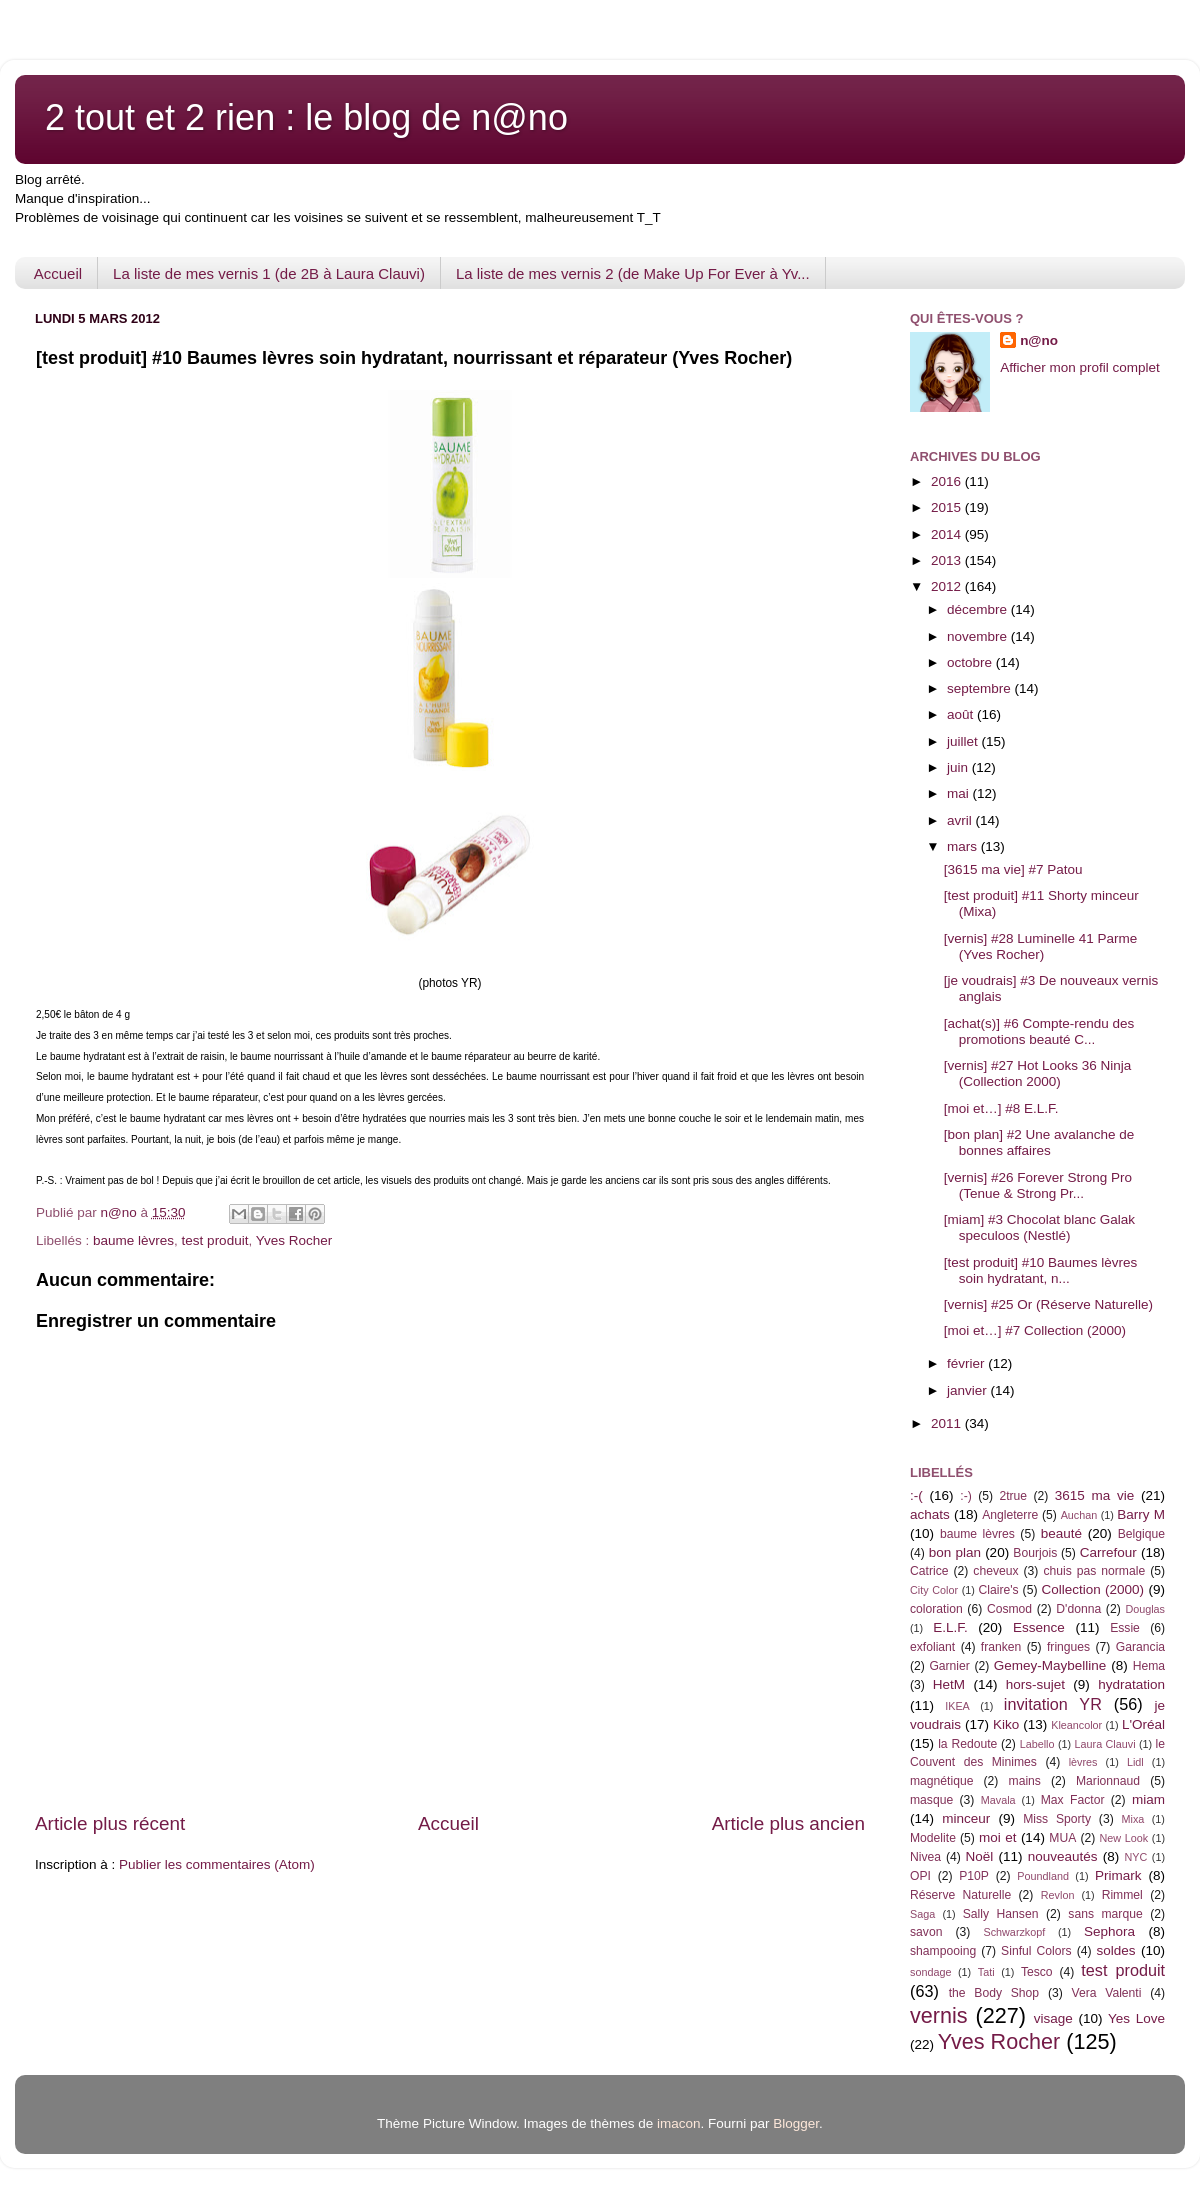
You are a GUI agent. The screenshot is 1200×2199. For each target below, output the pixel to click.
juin (959, 767)
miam (1148, 1799)
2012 (948, 586)
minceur (966, 1818)
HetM (949, 1684)
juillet (964, 741)
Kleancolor (1076, 1725)
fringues (1068, 1647)
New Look (1123, 1838)
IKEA (957, 1706)
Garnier (949, 1666)
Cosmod (1009, 1609)
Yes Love (1136, 2018)
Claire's (998, 1590)
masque (931, 1800)
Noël (980, 1856)
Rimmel (1122, 1895)
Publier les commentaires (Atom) (217, 1864)
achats (930, 1514)
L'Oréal (1143, 1724)
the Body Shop (994, 1993)
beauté (1061, 1533)
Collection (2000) (1092, 1589)
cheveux (995, 1571)
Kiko (1006, 1724)
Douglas (1145, 1609)
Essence (1039, 1627)
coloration (936, 1609)
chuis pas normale (1094, 1571)
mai (960, 793)
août (962, 714)
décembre (979, 609)
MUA (1062, 1838)
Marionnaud (1108, 1781)
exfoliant (932, 1647)
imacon (679, 2123)
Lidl (1135, 1762)
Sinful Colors (1036, 1951)
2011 (948, 1423)
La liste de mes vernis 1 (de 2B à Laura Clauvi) (269, 273)
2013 (948, 560)
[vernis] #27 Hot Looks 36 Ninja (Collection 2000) (1038, 1073)
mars (964, 846)
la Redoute (967, 1744)
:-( (916, 1495)
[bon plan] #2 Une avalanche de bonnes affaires (1039, 1142)
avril (961, 820)
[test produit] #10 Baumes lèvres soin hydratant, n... (1041, 1270)
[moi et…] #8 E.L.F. (1001, 1108)
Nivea (925, 1857)
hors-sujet (1035, 1684)
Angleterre (1010, 1515)
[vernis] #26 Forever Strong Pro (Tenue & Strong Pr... (1038, 1185)
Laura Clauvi (1105, 1744)
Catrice (929, 1571)
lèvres (1083, 1762)
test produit (215, 1240)
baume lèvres (133, 1240)
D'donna (1078, 1609)
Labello (1037, 1744)
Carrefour (1108, 1552)
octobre (971, 662)
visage (1053, 2018)
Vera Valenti (1106, 1993)
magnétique (941, 1781)
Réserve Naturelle (960, 1895)
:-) (965, 1496)
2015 (948, 507)
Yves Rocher (294, 1240)
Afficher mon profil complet (1080, 367)
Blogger (796, 2123)
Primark (1118, 1875)
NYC (1136, 1857)
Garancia (1140, 1647)
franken (1001, 1647)
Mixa (1133, 1819)
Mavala (998, 1800)
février (967, 1363)
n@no (1039, 340)
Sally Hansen (1001, 1914)
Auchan (1079, 1515)
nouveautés (1063, 1856)
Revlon (1058, 1895)
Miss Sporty (1057, 1819)
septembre (981, 688)
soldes (1116, 1950)
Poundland (1043, 1876)
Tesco (1037, 1972)
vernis (939, 2015)
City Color (934, 1590)
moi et (997, 1837)
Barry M (1141, 1514)
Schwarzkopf (1014, 1932)
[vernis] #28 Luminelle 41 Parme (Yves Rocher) (1041, 946)
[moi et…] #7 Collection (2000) (1035, 1330)
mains (1025, 1781)
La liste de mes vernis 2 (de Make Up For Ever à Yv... (633, 273)
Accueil (58, 273)
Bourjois (1035, 1553)
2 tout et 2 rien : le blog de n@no (306, 117)
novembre (979, 636)
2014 (948, 534)
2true (1013, 1496)
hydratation (1131, 1684)
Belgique (1141, 1534)
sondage (930, 1972)
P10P (974, 1876)
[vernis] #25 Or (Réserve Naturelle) (1048, 1304)
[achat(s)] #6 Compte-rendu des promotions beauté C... (1039, 1031)
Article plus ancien (788, 1823)
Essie (1125, 1628)
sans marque (1105, 1914)
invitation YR (1053, 1704)
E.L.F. (950, 1627)
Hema (1149, 1666)
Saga (922, 1914)
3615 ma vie (1095, 1495)
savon (926, 1932)
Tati (986, 1972)
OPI (920, 1876)
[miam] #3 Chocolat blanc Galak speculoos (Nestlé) (1039, 1227)
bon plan (955, 1552)
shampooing (943, 1951)
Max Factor (1073, 1800)
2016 (948, 481)
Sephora (1109, 1931)
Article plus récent (110, 1823)
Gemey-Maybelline (1050, 1665)
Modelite (933, 1838)
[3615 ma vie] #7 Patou (1013, 869)
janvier (969, 1390)
